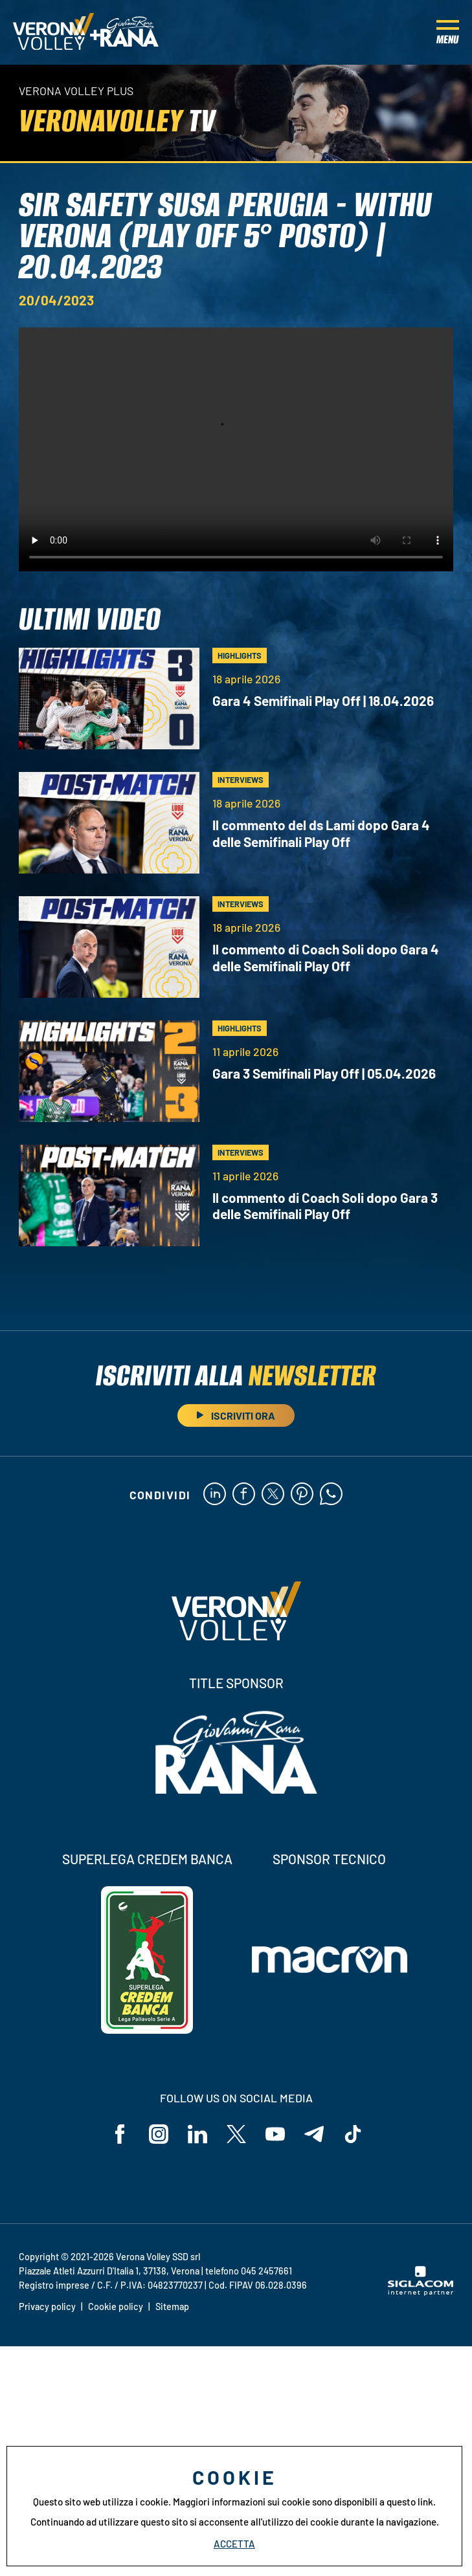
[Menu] (447, 32)
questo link (410, 2501)
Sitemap (172, 2306)
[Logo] (53, 32)
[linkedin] (214, 1494)
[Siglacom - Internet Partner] (420, 2292)
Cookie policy (115, 2306)
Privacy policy (47, 2306)
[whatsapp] (331, 1494)
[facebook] (243, 1494)
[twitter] (273, 1494)
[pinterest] (302, 1494)
